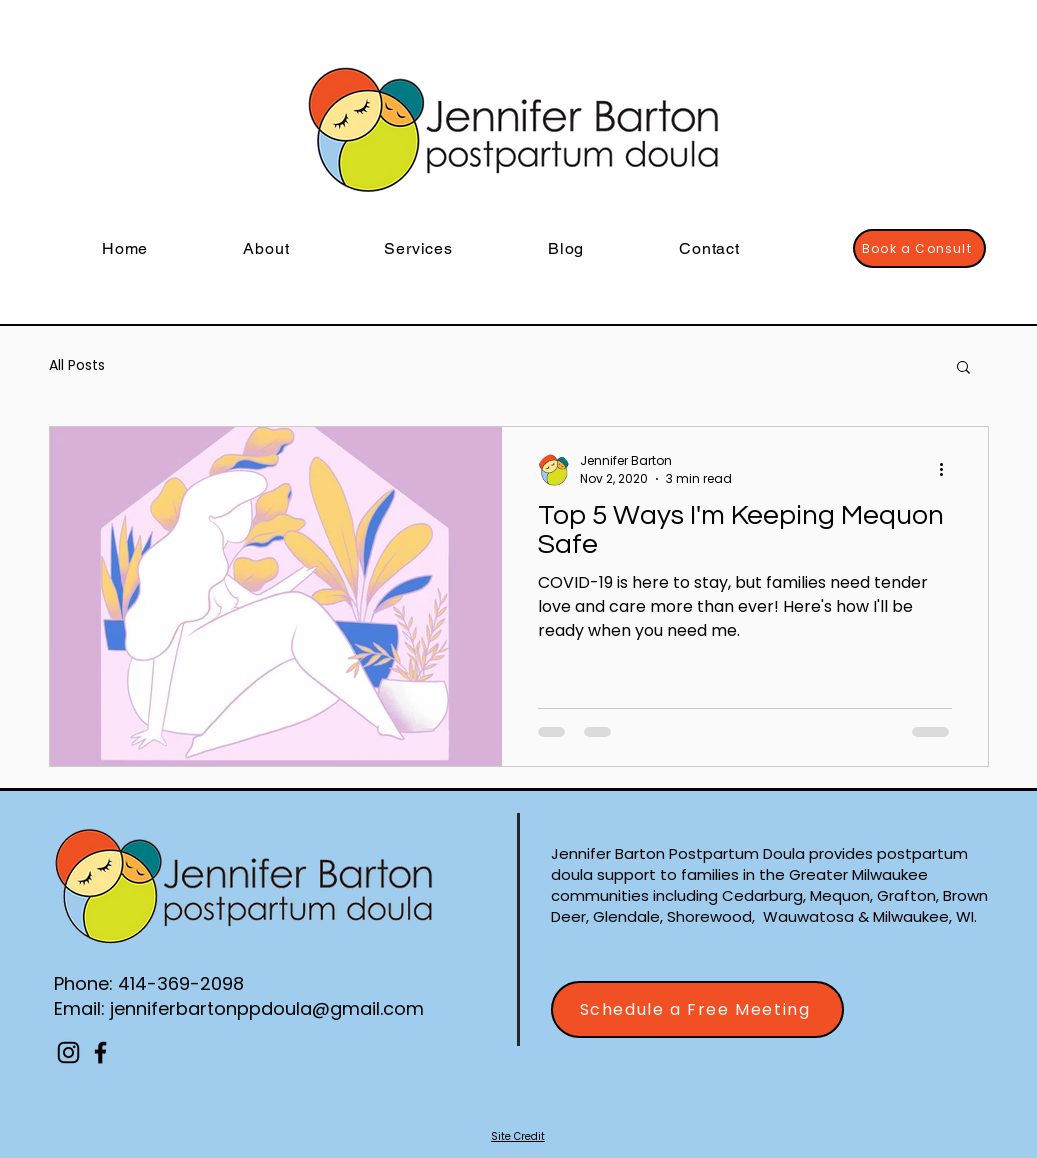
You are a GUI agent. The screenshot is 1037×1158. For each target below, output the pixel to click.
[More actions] (949, 470)
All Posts (77, 365)
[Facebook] (100, 1052)
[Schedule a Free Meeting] (697, 1009)
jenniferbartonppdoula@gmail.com (267, 1008)
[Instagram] (68, 1052)
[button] (963, 368)
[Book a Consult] (919, 248)
